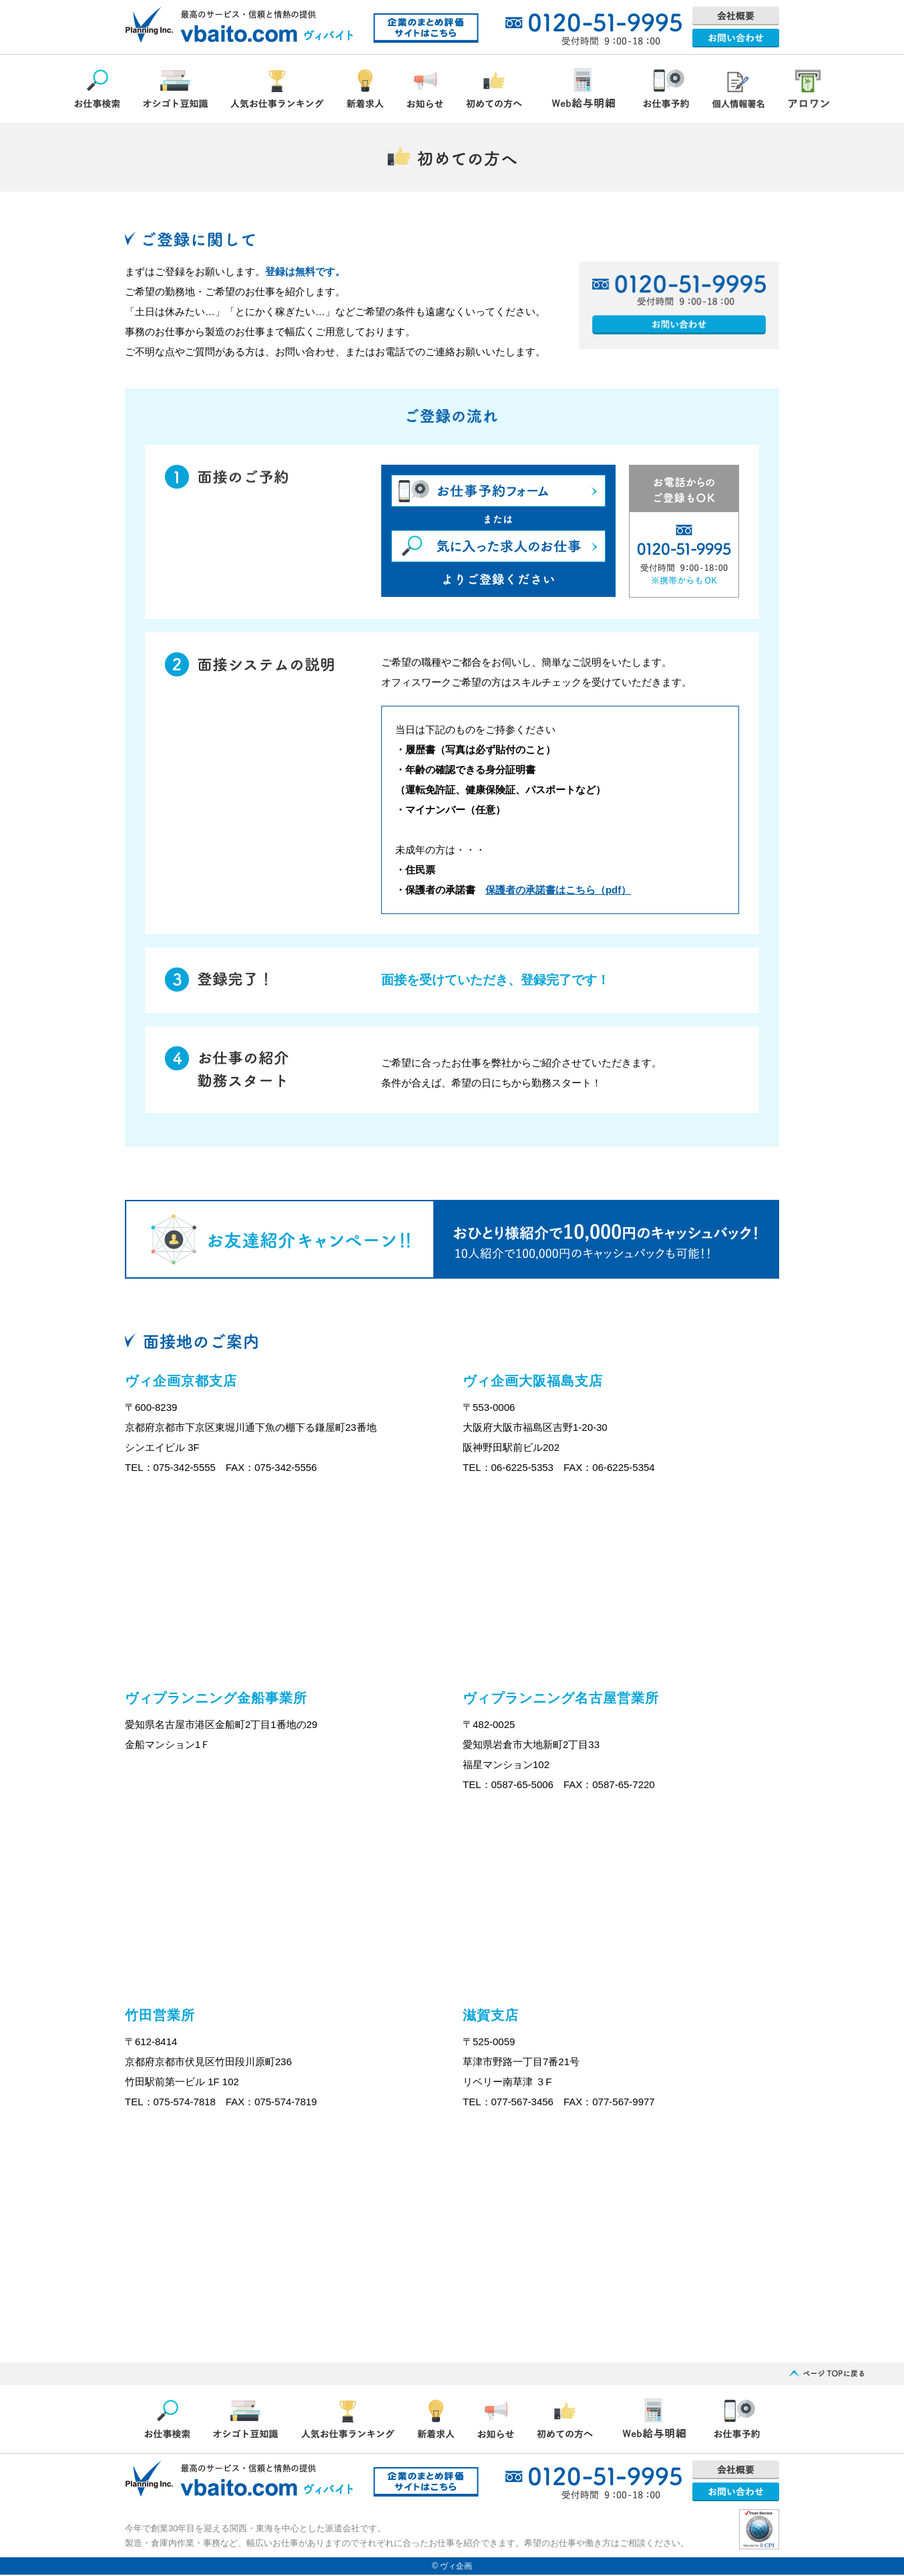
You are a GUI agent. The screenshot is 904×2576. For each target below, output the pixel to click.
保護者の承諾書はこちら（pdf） (558, 889)
